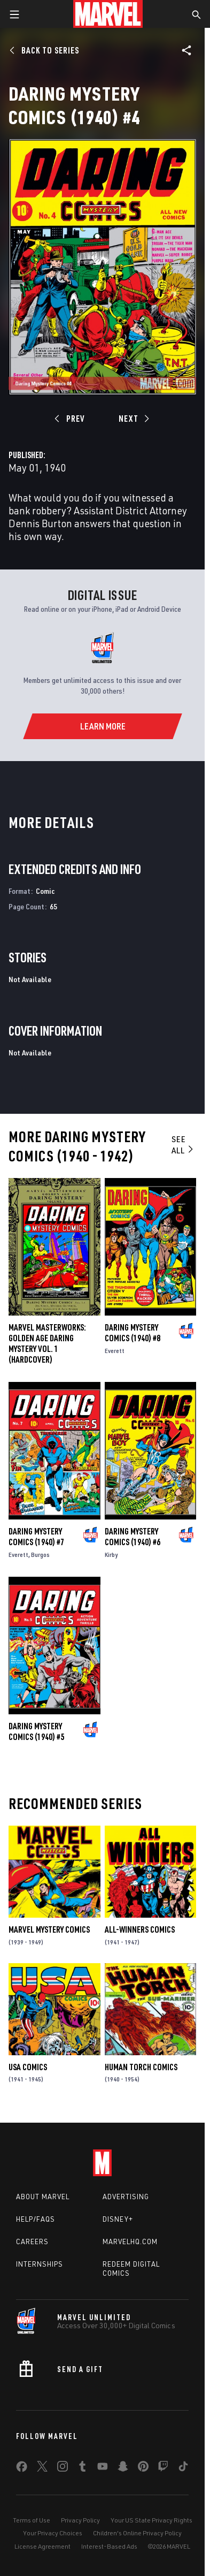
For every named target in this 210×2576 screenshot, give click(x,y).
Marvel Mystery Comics (49, 1929)
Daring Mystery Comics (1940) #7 (36, 1536)
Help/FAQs (35, 2219)
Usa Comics (28, 2067)
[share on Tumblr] (82, 2468)
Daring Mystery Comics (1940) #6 (132, 1536)
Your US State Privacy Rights (151, 2520)
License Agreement (42, 2546)
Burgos (40, 1555)
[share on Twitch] (163, 2468)
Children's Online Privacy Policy (137, 2533)
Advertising (126, 2196)
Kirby (111, 1555)
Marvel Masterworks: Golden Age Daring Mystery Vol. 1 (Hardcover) (47, 1343)
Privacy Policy (80, 2520)
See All (183, 1145)
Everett (115, 1351)
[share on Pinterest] (143, 2468)
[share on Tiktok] (183, 2468)
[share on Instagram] (62, 2468)
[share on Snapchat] (123, 2468)
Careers (32, 2241)
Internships (39, 2264)
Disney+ (118, 2219)
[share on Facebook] (21, 2469)
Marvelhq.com (130, 2241)
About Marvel (42, 2196)
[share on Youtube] (102, 2468)
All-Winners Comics (140, 1929)
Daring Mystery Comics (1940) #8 (132, 1332)
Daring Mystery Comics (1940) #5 (36, 1731)
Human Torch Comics (141, 2067)
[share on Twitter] (42, 2468)
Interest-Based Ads (109, 2546)
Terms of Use (31, 2520)
